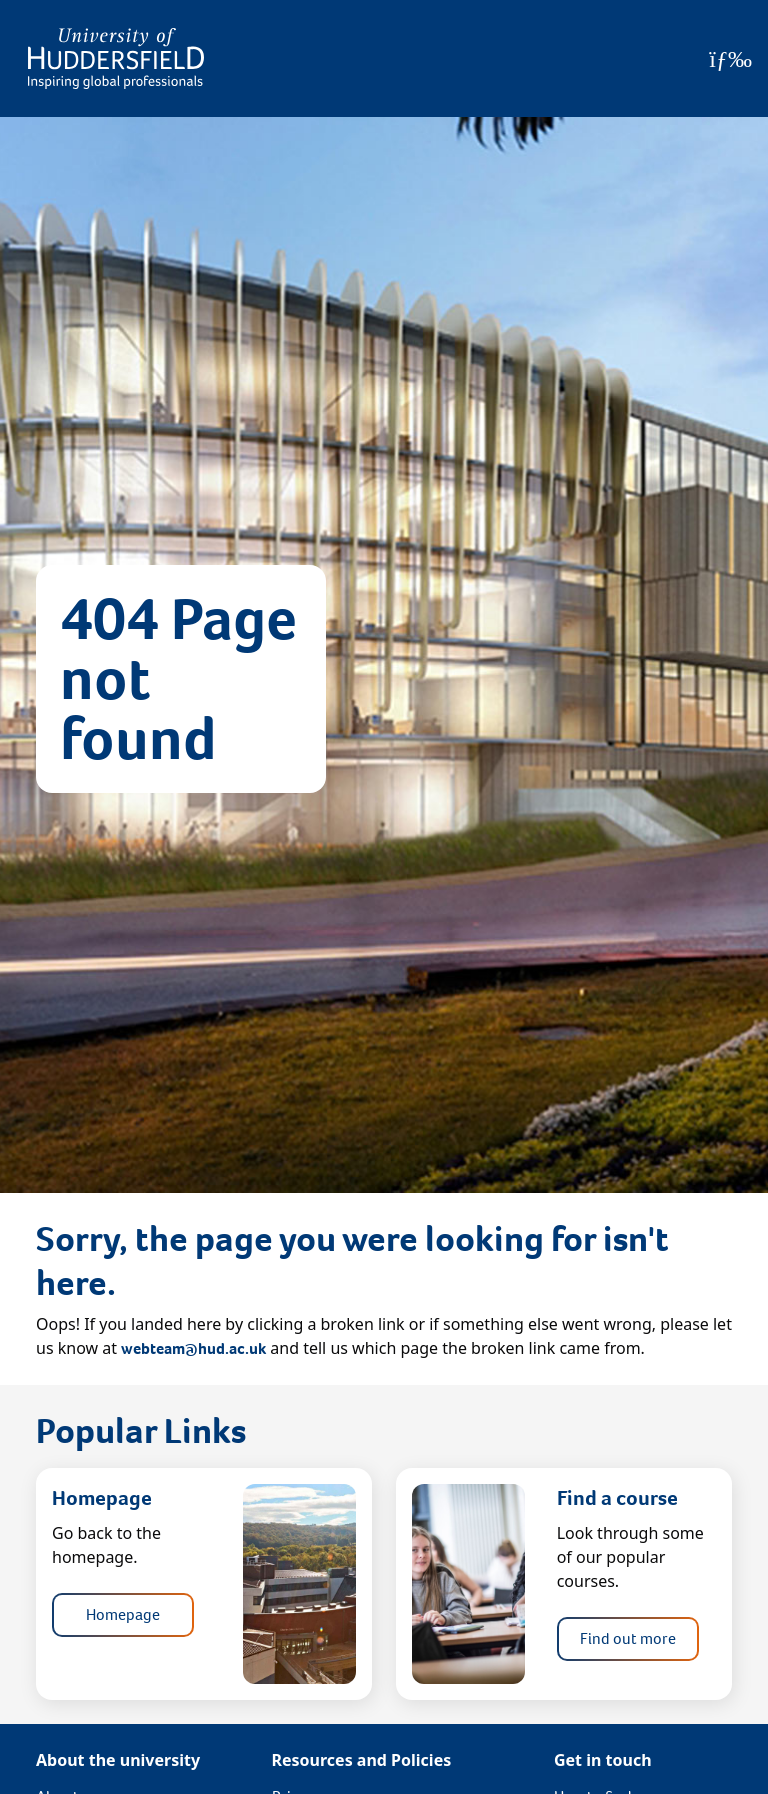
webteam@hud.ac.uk (193, 1348)
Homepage (123, 1614)
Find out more (628, 1638)
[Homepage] (116, 58)
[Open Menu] (730, 59)
